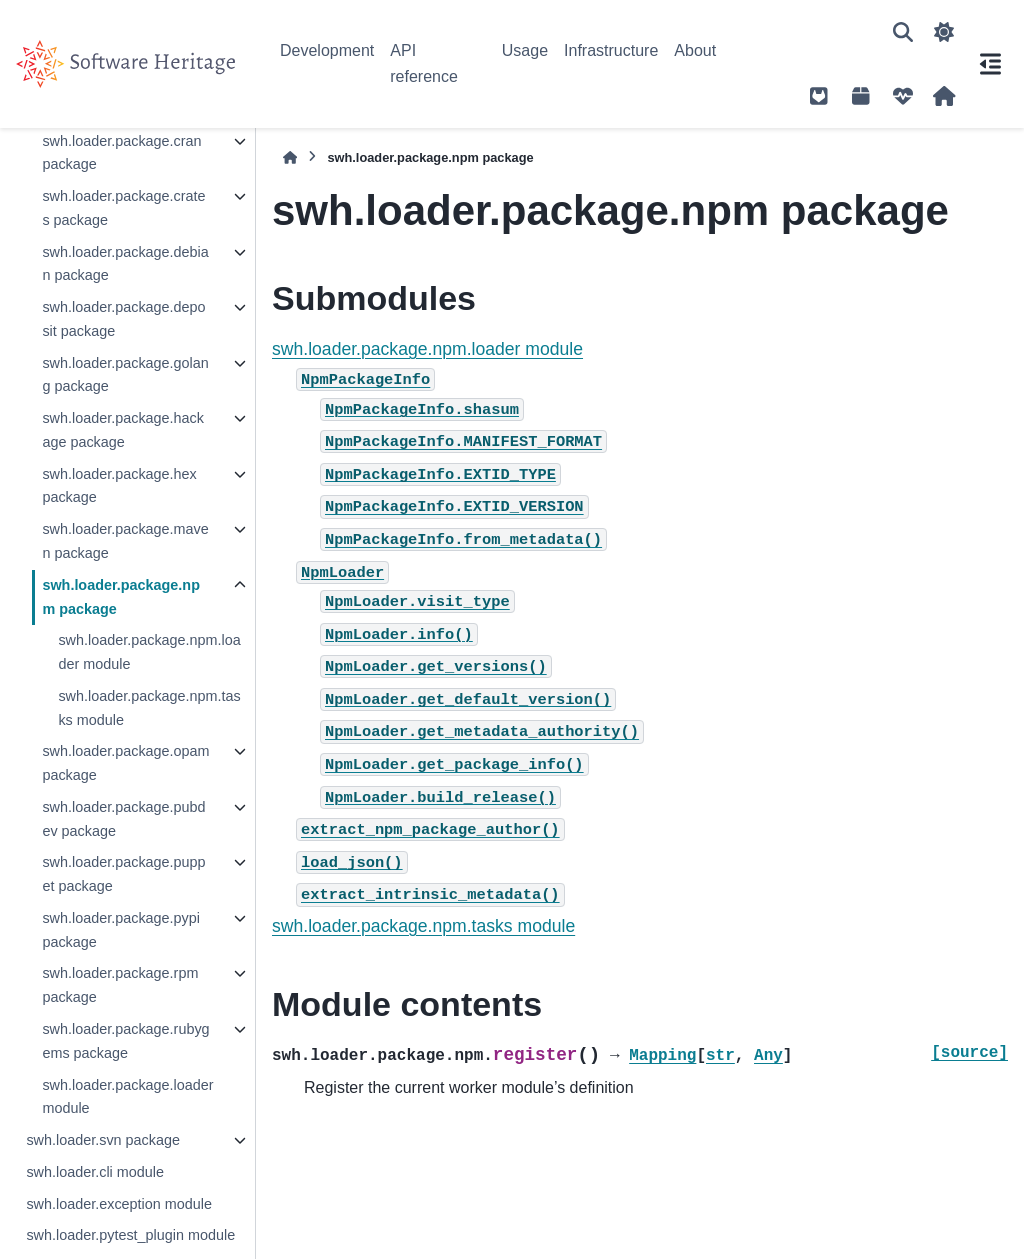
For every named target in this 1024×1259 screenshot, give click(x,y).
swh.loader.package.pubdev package (123, 819)
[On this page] (990, 64)
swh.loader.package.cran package (121, 153)
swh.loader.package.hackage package (123, 430)
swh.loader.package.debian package (125, 264)
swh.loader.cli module (95, 1172)
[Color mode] (944, 32)
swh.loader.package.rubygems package (125, 1041)
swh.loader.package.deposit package (123, 319)
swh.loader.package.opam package (125, 763)
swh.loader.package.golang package (125, 375)
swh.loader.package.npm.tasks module (149, 708)
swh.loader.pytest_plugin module (130, 1235)
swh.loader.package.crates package (123, 208)
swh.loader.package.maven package (125, 541)
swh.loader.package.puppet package (123, 874)
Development (327, 50)
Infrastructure (611, 50)
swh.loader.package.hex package (119, 486)
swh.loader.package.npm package (121, 597)
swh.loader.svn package (103, 1140)
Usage (525, 50)
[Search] (903, 32)
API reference (424, 63)
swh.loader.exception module (119, 1204)
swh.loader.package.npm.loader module (149, 652)
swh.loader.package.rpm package (120, 985)
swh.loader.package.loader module (127, 1097)
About (695, 50)
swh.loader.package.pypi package (121, 930)
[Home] (290, 157)
